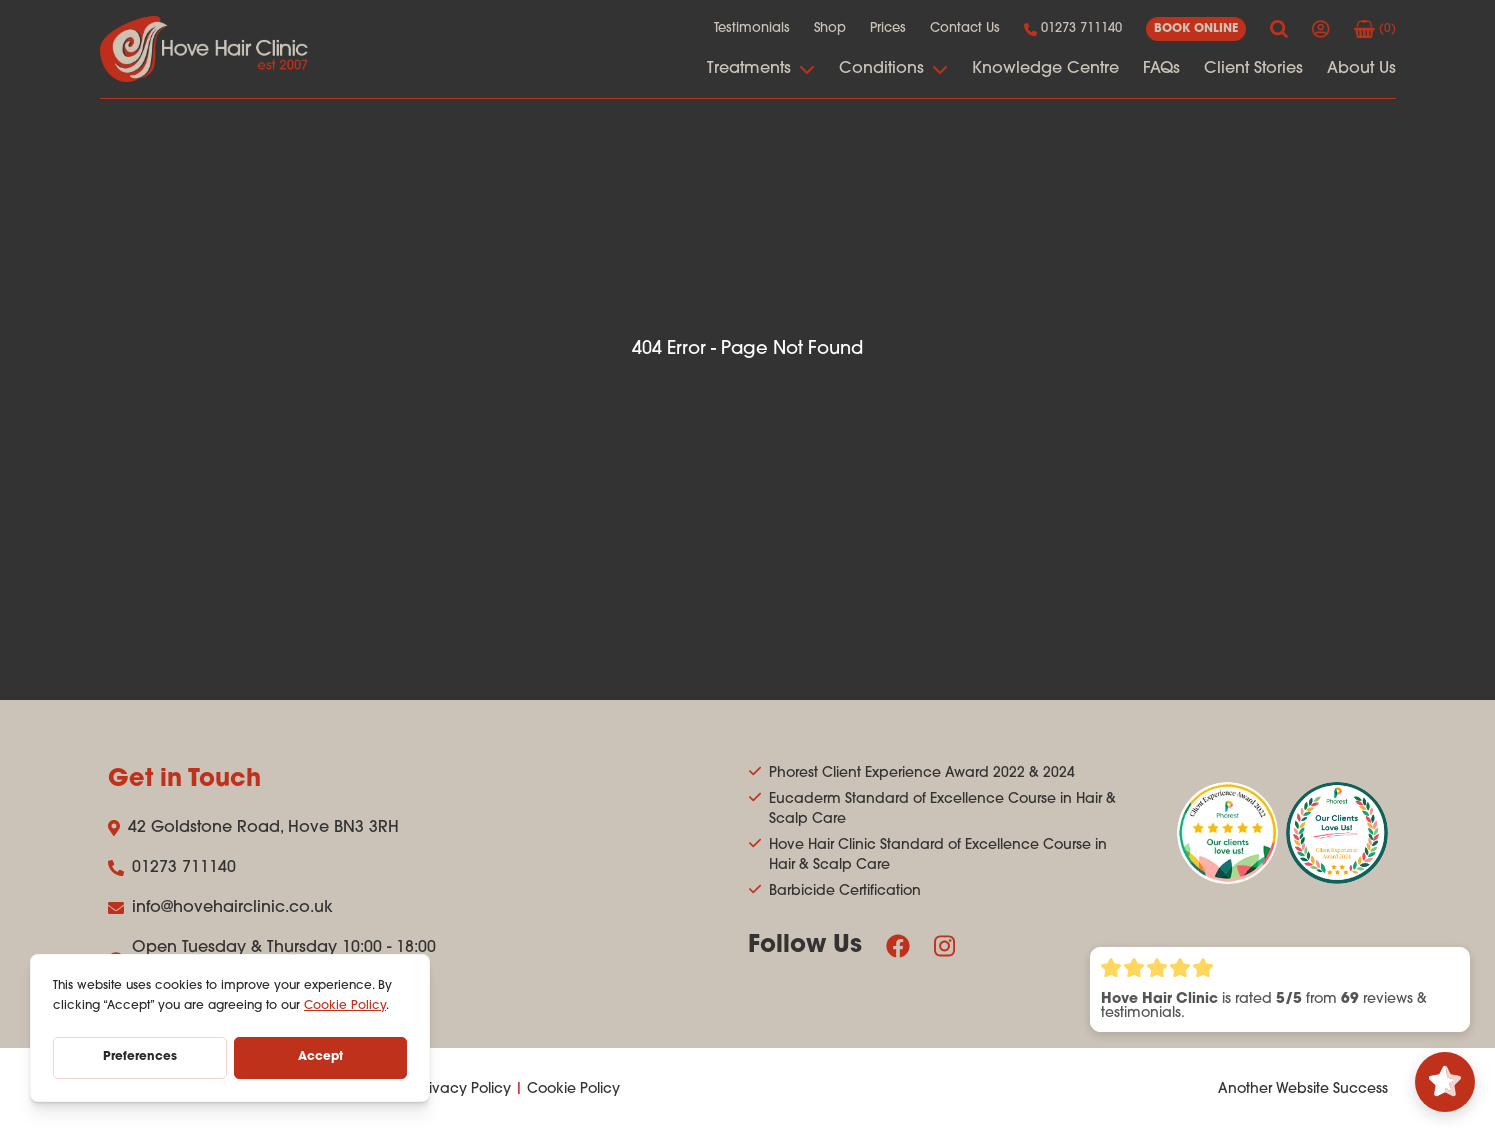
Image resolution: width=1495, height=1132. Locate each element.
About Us (1361, 69)
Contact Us (965, 28)
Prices (888, 28)
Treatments (761, 69)
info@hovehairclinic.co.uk (220, 908)
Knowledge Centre (1045, 69)
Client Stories (1253, 69)
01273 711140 (1073, 29)
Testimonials (752, 28)
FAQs (1161, 69)
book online (1196, 29)
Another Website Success (1303, 1089)
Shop (830, 28)
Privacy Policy (464, 1089)
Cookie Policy (573, 1089)
